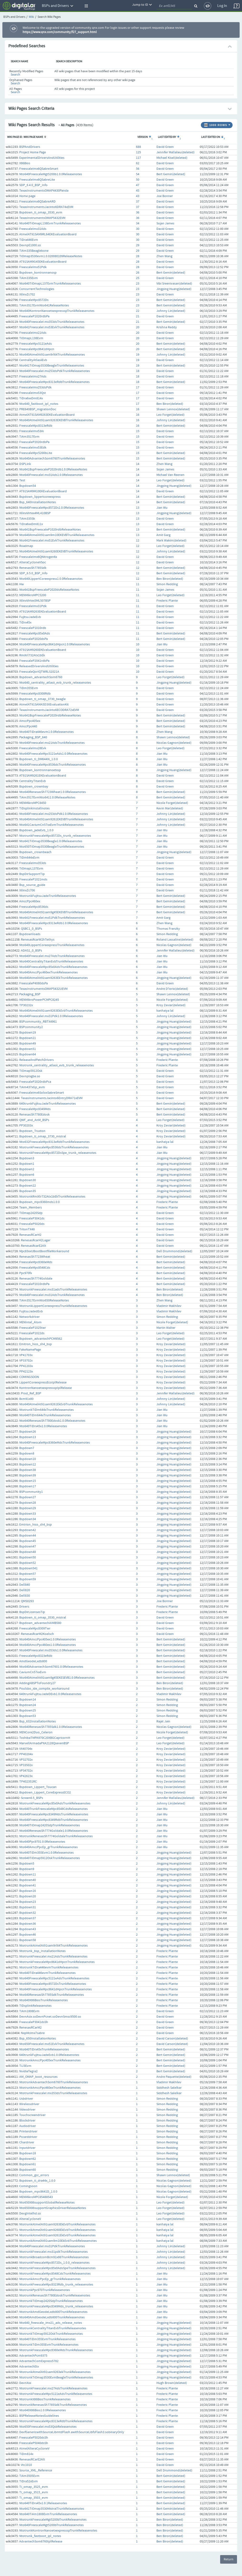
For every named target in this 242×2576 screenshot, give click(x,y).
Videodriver (27, 2109)
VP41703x (26, 1355)
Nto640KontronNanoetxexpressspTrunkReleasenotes (56, 311)
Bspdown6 (26, 1175)
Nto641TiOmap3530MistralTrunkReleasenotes (51, 2509)
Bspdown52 (27, 1563)
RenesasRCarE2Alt (32, 2459)
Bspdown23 (27, 1902)
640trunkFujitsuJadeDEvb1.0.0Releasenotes (50, 1694)
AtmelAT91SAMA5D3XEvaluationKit (44, 704)
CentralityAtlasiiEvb (33, 360)
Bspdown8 (26, 1453)
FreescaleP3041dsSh (33, 2022)
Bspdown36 (27, 1924)
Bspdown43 (27, 1929)
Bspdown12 (27, 1464)
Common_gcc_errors (34, 2175)
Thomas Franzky (168, 929)
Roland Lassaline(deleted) (174, 940)
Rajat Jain (163, 1721)
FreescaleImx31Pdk (33, 606)
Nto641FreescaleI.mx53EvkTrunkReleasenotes (51, 327)
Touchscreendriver (32, 2115)
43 (137, 196)
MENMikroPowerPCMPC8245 (39, 1000)
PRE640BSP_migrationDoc (37, 409)
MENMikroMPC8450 (32, 803)
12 (137, 540)
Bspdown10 (27, 1459)
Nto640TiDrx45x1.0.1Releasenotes (43, 2503)
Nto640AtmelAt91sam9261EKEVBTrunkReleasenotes (56, 819)
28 (137, 256)
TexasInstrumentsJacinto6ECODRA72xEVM (49, 710)
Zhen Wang (164, 256)
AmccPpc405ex (29, 721)
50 (137, 180)
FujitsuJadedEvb (31, 1311)
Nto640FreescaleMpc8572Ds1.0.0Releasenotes (51, 508)
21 (137, 316)
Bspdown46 (27, 1935)
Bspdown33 (27, 1514)
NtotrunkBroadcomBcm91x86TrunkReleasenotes (54, 2257)
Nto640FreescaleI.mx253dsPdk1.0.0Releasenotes (53, 814)
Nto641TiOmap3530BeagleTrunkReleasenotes (51, 365)
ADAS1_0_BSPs (31, 950)
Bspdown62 (27, 2159)
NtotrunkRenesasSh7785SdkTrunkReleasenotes (53, 2405)
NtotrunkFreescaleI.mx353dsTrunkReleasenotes (53, 2093)
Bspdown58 (27, 1940)
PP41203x (26, 1366)
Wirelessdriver (29, 2104)
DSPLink (25, 464)
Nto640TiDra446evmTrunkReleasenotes (47, 1973)
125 (138, 152)
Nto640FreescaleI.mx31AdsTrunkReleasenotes (52, 1295)
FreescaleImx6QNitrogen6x (38, 557)
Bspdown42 (27, 1530)
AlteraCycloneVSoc (32, 562)
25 (137, 278)
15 (137, 431)
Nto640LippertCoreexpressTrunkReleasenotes (51, 945)
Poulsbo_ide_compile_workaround (44, 1689)
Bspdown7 (26, 1448)
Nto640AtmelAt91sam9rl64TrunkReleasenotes (52, 355)
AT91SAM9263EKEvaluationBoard (42, 611)
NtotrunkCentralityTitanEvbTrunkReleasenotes (52, 2328)
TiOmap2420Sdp (31, 1213)
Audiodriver (27, 2126)
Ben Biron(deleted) (169, 404)
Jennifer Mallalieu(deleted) (175, 152)
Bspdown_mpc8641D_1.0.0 (38, 2191)
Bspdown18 (27, 2153)
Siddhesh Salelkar (169, 2088)
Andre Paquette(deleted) (173, 2077)
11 (137, 584)
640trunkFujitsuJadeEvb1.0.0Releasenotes (49, 2055)
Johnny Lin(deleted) (170, 311)
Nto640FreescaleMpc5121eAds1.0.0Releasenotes (53, 754)
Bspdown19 (27, 1032)
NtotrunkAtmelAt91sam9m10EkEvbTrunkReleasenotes (58, 2241)
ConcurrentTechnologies (36, 289)
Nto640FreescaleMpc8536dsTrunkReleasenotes (52, 765)
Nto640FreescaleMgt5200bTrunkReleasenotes (51, 2525)
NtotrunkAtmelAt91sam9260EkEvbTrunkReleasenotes (57, 2230)
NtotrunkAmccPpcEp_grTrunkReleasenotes (50, 2279)
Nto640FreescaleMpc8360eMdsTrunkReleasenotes (54, 1442)
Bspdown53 (27, 1716)
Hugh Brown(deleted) (171, 2383)
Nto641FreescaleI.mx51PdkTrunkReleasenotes (52, 918)
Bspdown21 (27, 1038)
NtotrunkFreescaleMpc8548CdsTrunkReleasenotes (55, 2274)
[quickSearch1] (174, 6)
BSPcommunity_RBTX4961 (38, 1022)
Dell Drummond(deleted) (174, 1251)
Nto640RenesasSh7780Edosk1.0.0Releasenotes (52, 1421)
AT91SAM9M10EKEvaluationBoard (43, 491)
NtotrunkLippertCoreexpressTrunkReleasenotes (53, 1306)
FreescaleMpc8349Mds (35, 1109)
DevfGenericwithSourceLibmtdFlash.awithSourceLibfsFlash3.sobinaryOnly (71, 2432)
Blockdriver (27, 2120)
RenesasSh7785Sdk (32, 568)
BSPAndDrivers (29, 147)
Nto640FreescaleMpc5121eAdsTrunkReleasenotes (54, 1978)
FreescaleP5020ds (31, 1224)
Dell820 (24, 1590)
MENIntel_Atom (30, 1322)
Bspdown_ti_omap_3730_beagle (42, 699)
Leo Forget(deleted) (170, 415)
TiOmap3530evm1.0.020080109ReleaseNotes (50, 256)
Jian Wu (162, 508)
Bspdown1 (26, 1164)
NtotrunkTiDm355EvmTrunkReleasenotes (48, 2345)
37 (137, 201)
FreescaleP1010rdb (32, 628)
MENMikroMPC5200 (32, 595)
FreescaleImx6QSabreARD (37, 201)
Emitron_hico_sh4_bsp (35, 1344)
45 (137, 190)
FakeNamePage (30, 1350)
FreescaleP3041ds (31, 1218)
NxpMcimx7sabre (33, 2033)
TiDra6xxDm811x (31, 524)
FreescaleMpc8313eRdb (35, 426)
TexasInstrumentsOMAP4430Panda (43, 190)
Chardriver (26, 2142)
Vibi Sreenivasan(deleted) (174, 283)
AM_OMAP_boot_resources (38, 2077)
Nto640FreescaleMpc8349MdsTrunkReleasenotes (53, 1814)
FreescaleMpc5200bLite (35, 453)
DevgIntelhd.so (30, 2213)
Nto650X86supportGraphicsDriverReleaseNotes (52, 2208)
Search (15, 74)
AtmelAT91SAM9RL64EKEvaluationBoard (48, 234)
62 (137, 163)
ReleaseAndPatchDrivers (36, 1060)
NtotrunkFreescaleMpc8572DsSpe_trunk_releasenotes (57, 1153)
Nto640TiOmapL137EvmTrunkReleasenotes (50, 283)
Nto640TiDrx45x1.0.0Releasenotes (43, 1426)
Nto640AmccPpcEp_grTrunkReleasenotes (48, 1847)
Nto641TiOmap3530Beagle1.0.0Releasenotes (50, 841)
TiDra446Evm (28, 240)
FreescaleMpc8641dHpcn (36, 349)
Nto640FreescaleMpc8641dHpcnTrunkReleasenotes (55, 1989)
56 (137, 169)
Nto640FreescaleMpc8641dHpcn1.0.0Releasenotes (54, 644)
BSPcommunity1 (31, 1492)
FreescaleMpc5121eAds (35, 344)
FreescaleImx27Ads (32, 376)
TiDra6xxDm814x (31, 398)
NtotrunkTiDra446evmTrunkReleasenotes (48, 1967)
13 (137, 508)
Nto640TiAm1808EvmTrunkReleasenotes (48, 2514)
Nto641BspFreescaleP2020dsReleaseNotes (49, 590)
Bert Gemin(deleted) (170, 174)
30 (137, 229)
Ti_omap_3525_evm (33, 2487)
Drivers (24, 1607)
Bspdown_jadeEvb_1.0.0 (36, 830)
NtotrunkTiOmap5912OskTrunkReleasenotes (51, 2334)
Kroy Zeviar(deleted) (170, 1005)
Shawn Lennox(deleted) (173, 409)
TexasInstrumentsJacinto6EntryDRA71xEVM (51, 1098)
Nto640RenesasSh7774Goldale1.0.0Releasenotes (53, 1831)
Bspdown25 (27, 1710)
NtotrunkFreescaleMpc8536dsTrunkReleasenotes (54, 1147)
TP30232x (26, 1005)
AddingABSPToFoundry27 (37, 1683)
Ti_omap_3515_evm (33, 2492)
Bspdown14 (27, 1699)
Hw (21, 584)
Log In (222, 5)
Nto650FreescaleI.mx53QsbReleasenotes (48, 2427)
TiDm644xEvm (29, 857)
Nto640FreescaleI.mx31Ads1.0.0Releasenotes (51, 475)
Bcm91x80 (26, 1399)
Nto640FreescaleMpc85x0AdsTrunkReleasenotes (53, 967)
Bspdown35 (27, 1191)
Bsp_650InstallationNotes (37, 2038)
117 (138, 158)
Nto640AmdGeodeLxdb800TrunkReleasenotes (52, 2317)
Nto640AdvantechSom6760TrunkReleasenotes (52, 458)
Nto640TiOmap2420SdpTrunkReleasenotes (49, 1825)
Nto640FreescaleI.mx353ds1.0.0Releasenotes (50, 1650)
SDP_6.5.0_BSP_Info (33, 573)
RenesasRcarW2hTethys (37, 940)
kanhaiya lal (165, 1011)
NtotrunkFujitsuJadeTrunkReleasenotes (47, 896)
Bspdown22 (27, 1186)
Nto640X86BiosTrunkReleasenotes (43, 2000)
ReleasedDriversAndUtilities (38, 666)
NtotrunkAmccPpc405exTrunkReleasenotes (50, 2060)
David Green (165, 147)
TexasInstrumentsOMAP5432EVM (42, 218)
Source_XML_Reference (35, 2470)
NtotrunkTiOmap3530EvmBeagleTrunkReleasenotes (56, 2377)
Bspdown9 (26, 1869)
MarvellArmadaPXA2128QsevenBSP (44, 1743)
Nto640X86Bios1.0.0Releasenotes (42, 2410)
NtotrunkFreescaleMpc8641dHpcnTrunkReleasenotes (57, 1962)
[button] (85, 6)
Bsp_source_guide (32, 885)
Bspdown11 (27, 1874)
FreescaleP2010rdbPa (34, 1284)
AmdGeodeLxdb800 (33, 1661)
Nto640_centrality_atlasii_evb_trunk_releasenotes (55, 683)
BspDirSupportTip (32, 874)
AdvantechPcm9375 (33, 2356)
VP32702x (26, 1760)
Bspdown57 (27, 1574)
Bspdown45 (27, 1541)
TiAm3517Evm (29, 437)
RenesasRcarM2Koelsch (37, 1634)
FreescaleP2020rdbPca (35, 1082)
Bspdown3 (26, 1158)
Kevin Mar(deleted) (169, 808)
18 (137, 371)
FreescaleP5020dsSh (33, 2438)
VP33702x (26, 1360)
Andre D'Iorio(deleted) (172, 989)
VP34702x (26, 1771)
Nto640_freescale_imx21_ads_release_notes (50, 2323)
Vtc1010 (26, 2465)
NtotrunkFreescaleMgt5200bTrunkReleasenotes (53, 2520)
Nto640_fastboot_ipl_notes (38, 404)
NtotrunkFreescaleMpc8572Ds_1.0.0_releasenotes (54, 2263)
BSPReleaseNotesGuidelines (39, 2416)
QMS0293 (27, 1601)
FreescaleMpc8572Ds (33, 300)
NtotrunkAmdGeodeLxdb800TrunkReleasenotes (53, 2312)
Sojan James (165, 223)
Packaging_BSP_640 (33, 737)
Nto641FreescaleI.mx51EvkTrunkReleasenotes (51, 540)
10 (137, 644)
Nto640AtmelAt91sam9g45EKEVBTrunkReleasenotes (56, 912)
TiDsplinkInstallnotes (34, 808)
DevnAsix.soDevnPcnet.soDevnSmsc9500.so (50, 2017)
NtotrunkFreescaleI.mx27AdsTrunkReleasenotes (53, 2388)
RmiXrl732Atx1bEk (32, 655)
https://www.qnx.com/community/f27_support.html (60, 32)
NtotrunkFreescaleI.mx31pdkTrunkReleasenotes (53, 2252)
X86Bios (24, 163)
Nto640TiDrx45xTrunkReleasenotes (44, 2049)
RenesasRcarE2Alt (33, 1246)
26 (137, 273)
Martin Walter (165, 1328)
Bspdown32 (27, 1913)
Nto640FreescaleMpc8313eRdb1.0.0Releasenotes (53, 923)
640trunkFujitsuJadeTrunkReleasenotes (47, 1104)
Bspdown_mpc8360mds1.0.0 (39, 1202)
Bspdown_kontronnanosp (38, 273)
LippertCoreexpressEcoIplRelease (43, 1382)
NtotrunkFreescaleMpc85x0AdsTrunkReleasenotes (54, 1803)
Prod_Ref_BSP (31, 1393)
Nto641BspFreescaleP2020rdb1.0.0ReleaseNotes (53, 469)
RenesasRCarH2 (30, 1235)
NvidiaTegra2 (28, 2071)
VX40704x (25, 1749)
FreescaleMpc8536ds (33, 907)
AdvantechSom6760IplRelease (40, 2541)
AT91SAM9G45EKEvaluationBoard (43, 262)
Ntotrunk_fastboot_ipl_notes (40, 2536)
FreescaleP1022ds (31, 1333)
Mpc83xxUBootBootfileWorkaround (44, 1251)
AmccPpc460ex (29, 901)
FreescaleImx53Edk (32, 447)
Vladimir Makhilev (168, 1306)
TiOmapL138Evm (31, 338)
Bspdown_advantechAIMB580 (40, 1623)
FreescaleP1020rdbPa (34, 316)
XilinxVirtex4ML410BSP (35, 513)
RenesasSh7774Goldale (35, 1278)
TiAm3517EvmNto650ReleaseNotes (44, 1300)
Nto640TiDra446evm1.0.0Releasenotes (46, 732)
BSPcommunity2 (31, 1027)
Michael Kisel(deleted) (171, 158)
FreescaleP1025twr (32, 1328)
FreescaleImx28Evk (32, 748)
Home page (27, 196)
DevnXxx (25, 2383)
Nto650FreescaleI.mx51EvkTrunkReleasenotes (51, 2044)
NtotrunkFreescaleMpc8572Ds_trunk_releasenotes (55, 836)
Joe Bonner (164, 196)
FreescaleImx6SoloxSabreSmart (41, 1093)
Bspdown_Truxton (32, 1131)
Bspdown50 (27, 1557)
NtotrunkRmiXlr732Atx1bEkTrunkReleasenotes (52, 1196)
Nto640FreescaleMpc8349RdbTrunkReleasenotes (53, 1820)
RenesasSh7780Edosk (34, 1114)
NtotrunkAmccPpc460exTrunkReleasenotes (50, 2088)
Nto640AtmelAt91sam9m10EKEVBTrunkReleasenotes (56, 535)
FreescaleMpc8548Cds (34, 1268)
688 (138, 147)
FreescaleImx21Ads (32, 333)
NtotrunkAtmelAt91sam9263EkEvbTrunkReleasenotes (57, 2224)
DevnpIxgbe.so (29, 1076)
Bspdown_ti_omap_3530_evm (40, 212)
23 (137, 283)
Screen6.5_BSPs (32, 1798)
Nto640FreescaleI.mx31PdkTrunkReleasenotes (52, 2246)
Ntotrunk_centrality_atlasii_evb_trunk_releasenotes (56, 1065)
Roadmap (26, 546)
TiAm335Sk (27, 519)
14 (137, 464)
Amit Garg (163, 535)
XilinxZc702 (27, 294)
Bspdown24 (27, 1705)
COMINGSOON (29, 1377)
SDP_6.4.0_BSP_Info (33, 185)
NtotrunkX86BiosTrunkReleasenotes (45, 2399)
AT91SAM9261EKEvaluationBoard (42, 775)
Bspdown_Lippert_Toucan (38, 1787)
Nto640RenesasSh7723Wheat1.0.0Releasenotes (52, 792)
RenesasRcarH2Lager (35, 1240)
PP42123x (26, 1371)
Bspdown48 (27, 1552)
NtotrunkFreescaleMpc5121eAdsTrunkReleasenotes (55, 2394)
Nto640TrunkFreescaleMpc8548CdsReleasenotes (53, 1809)
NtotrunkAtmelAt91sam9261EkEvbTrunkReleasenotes (57, 2235)
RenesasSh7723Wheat (34, 1257)
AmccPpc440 (28, 726)
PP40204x (26, 1754)
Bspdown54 (27, 486)
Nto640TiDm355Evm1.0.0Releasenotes (46, 1853)
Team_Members (30, 1207)
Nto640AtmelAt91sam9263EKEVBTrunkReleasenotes (56, 420)
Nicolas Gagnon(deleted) (173, 743)
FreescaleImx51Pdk (33, 267)
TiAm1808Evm (29, 2011)
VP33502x (26, 1765)
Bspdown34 (27, 1519)
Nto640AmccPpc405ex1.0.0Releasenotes (47, 1639)
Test (22, 480)
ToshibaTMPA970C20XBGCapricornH (44, 1738)
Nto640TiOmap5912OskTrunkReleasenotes (49, 1858)
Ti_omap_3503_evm (33, 2498)
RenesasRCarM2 (30, 2027)
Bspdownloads (29, 934)
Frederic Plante (167, 601)
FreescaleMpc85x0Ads (34, 633)
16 (137, 409)
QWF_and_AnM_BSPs (34, 1120)
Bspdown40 (27, 1880)
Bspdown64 (27, 1054)
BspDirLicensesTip (32, 1612)
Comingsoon (28, 2186)
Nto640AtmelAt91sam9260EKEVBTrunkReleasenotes (56, 551)
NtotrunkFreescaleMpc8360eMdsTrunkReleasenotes (56, 2350)
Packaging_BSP (29, 994)
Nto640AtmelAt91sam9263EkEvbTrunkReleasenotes (56, 1011)
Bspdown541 (28, 1568)
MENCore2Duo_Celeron (36, 1732)
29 (137, 245)
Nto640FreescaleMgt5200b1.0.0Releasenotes (50, 174)
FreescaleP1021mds (33, 879)
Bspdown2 (26, 1169)
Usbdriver (26, 2099)
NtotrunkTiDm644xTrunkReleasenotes (46, 1410)
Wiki (31, 17)
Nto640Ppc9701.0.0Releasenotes (42, 1842)
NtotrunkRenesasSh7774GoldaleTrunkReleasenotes (56, 1836)
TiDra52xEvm (28, 2481)
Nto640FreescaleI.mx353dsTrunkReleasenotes (51, 322)
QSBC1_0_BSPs (31, 929)
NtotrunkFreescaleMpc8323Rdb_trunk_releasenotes (56, 2284)
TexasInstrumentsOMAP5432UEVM (43, 989)
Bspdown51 (27, 1049)
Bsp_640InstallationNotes (37, 502)
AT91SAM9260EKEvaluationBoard (42, 650)
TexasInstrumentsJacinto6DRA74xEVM (46, 207)
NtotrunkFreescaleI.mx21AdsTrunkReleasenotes (53, 1956)
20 (137, 327)
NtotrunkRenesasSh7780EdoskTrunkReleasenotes (54, 2295)
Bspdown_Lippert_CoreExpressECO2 (45, 1792)
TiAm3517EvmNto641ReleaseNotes (44, 305)
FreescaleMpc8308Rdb (35, 693)
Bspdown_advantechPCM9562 (40, 1339)
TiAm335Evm (28, 278)
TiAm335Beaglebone (33, 251)
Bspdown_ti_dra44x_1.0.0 (37, 2181)
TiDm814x (26, 2454)
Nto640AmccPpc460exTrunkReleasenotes (48, 972)
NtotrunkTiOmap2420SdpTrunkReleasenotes (51, 2301)
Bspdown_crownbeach (35, 852)
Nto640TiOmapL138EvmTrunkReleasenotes (50, 223)
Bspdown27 (27, 1497)
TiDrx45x (25, 622)
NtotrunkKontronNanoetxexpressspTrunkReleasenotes (58, 2530)
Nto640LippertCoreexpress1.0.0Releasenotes (50, 579)
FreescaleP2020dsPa (33, 639)
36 (137, 212)
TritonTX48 (27, 1229)
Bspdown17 (27, 1486)
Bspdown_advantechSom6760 (40, 677)
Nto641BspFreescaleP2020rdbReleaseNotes (50, 715)
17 (137, 387)
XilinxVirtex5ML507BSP (35, 601)
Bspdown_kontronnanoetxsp (40, 770)
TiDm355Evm (28, 688)
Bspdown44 (27, 1535)
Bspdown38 (27, 1470)
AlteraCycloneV (30, 2219)
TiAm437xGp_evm (32, 1087)
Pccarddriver (28, 2137)
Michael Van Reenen (170, 475)
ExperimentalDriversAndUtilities (41, 158)
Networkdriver (29, 1317)
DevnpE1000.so (30, 245)
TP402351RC (28, 1781)
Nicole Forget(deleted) (172, 803)
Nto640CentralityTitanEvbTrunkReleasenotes (51, 961)
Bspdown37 (27, 1918)
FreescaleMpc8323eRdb (35, 1656)
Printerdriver (28, 2131)
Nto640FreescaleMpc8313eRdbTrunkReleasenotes (54, 382)
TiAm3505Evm (29, 2476)
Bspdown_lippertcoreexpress (40, 497)
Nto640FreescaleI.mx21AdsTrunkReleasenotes (52, 743)
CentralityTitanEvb (32, 781)
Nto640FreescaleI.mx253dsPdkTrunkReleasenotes (54, 371)
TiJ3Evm (25, 2066)
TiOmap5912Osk (30, 1071)
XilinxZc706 (27, 890)
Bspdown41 (27, 1885)
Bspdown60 (27, 2170)
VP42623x (26, 1776)
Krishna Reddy (166, 327)
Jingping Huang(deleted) (173, 289)
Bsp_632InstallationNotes (37, 1721)
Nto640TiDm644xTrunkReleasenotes (45, 1415)
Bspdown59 (27, 1579)
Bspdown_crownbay (33, 786)
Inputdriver (27, 2148)
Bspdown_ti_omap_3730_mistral (42, 1136)
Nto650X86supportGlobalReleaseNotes (47, 2202)
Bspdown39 (27, 1475)
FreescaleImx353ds (32, 863)
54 (137, 174)
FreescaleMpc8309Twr (34, 1628)
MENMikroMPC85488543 (36, 2197)
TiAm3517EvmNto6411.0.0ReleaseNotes (47, 797)
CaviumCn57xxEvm (32, 1672)
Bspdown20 (27, 1896)
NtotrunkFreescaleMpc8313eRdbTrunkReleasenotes (55, 2421)
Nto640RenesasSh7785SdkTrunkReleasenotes (51, 1995)
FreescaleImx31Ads (32, 229)
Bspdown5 (26, 1863)
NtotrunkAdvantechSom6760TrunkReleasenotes (53, 2082)
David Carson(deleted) (172, 2038)
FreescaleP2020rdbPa (34, 442)
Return (228, 2559)
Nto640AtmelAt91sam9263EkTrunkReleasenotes (53, 978)
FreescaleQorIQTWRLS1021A (39, 672)
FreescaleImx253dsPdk (35, 387)
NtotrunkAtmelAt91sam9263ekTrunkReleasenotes (55, 2372)
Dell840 (24, 1585)
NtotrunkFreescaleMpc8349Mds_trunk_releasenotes (56, 2306)
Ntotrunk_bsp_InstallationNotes (42, 1951)
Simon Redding (167, 584)
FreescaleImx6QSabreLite (37, 180)
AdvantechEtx (29, 2366)
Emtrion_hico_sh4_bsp (35, 1524)
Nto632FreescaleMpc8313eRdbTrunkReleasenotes (54, 1142)
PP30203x (26, 1125)
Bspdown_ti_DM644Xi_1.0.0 (38, 759)
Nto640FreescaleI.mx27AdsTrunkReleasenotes (52, 956)
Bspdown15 (27, 1481)
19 (137, 355)
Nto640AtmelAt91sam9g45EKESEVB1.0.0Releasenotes (57, 1678)
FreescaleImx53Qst (32, 393)
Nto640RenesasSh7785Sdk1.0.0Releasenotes (50, 1727)
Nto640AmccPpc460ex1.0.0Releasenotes (47, 1645)
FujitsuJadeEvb (30, 617)
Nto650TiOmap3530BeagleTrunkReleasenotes (51, 847)
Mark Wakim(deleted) (171, 540)
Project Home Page (32, 152)
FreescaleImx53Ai (31, 431)
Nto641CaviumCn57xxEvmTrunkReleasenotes (51, 825)
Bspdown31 (27, 1907)
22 (137, 311)
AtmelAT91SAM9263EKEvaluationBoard (47, 415)
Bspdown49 (27, 1043)
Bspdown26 (27, 1432)
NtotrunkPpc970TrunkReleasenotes (44, 2290)
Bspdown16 (27, 1891)
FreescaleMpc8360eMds (35, 1262)
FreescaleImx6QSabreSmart (38, 169)
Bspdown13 (27, 1437)
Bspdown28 (27, 1503)
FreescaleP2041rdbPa (34, 661)
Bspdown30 (27, 1180)
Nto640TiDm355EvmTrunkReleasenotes (47, 2339)
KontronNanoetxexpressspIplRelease (45, 1388)
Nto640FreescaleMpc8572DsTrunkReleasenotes (52, 1984)
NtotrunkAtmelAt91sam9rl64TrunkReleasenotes (53, 1945)
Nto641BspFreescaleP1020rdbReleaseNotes (50, 529)
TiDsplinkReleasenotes (35, 2006)
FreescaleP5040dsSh (33, 2443)
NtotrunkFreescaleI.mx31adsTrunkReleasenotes (53, 1289)
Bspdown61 (27, 2164)
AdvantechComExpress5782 (38, 2361)
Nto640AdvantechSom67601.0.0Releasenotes (51, 1667)
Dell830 (24, 1596)
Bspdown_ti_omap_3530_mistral (42, 1617)
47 (137, 185)
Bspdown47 (27, 1546)
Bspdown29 (27, 1508)
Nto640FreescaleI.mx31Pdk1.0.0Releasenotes (51, 1016)
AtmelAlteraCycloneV (34, 2448)
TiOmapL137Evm (31, 868)
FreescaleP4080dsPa (33, 983)
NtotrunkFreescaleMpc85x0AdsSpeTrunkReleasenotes (57, 2268)
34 (137, 223)
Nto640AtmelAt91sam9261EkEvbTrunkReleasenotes (56, 1404)
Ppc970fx (25, 1273)
